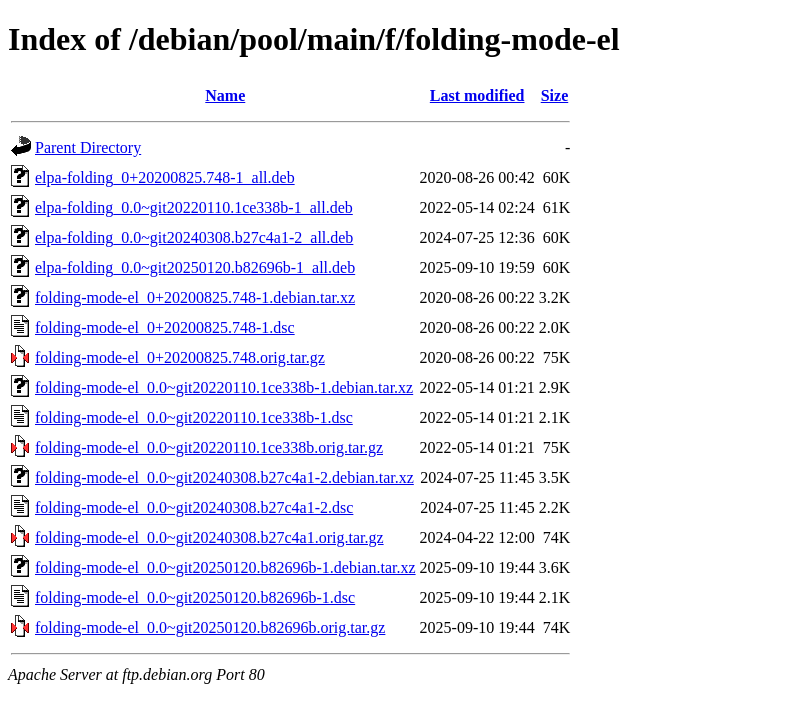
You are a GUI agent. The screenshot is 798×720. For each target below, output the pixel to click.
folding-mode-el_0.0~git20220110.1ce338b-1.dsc (194, 417)
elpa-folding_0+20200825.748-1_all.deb (165, 177)
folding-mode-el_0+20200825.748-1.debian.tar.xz (195, 297)
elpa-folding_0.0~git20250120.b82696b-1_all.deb (195, 267)
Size (555, 95)
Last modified (477, 95)
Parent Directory (88, 147)
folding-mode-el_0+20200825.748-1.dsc (165, 327)
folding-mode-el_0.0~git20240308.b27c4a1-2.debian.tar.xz (224, 477)
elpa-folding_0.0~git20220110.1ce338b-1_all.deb (194, 207)
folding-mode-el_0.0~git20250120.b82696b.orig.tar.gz (210, 627)
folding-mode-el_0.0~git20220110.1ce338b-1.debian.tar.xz (224, 387)
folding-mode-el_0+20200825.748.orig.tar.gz (180, 357)
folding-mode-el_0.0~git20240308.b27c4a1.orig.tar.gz (209, 537)
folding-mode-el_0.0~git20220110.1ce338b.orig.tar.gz (209, 447)
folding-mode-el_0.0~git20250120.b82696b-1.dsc (195, 597)
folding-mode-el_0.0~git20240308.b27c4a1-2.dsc (194, 507)
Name (225, 95)
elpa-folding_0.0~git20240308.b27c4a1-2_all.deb (194, 237)
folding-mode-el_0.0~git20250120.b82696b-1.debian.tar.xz (225, 567)
